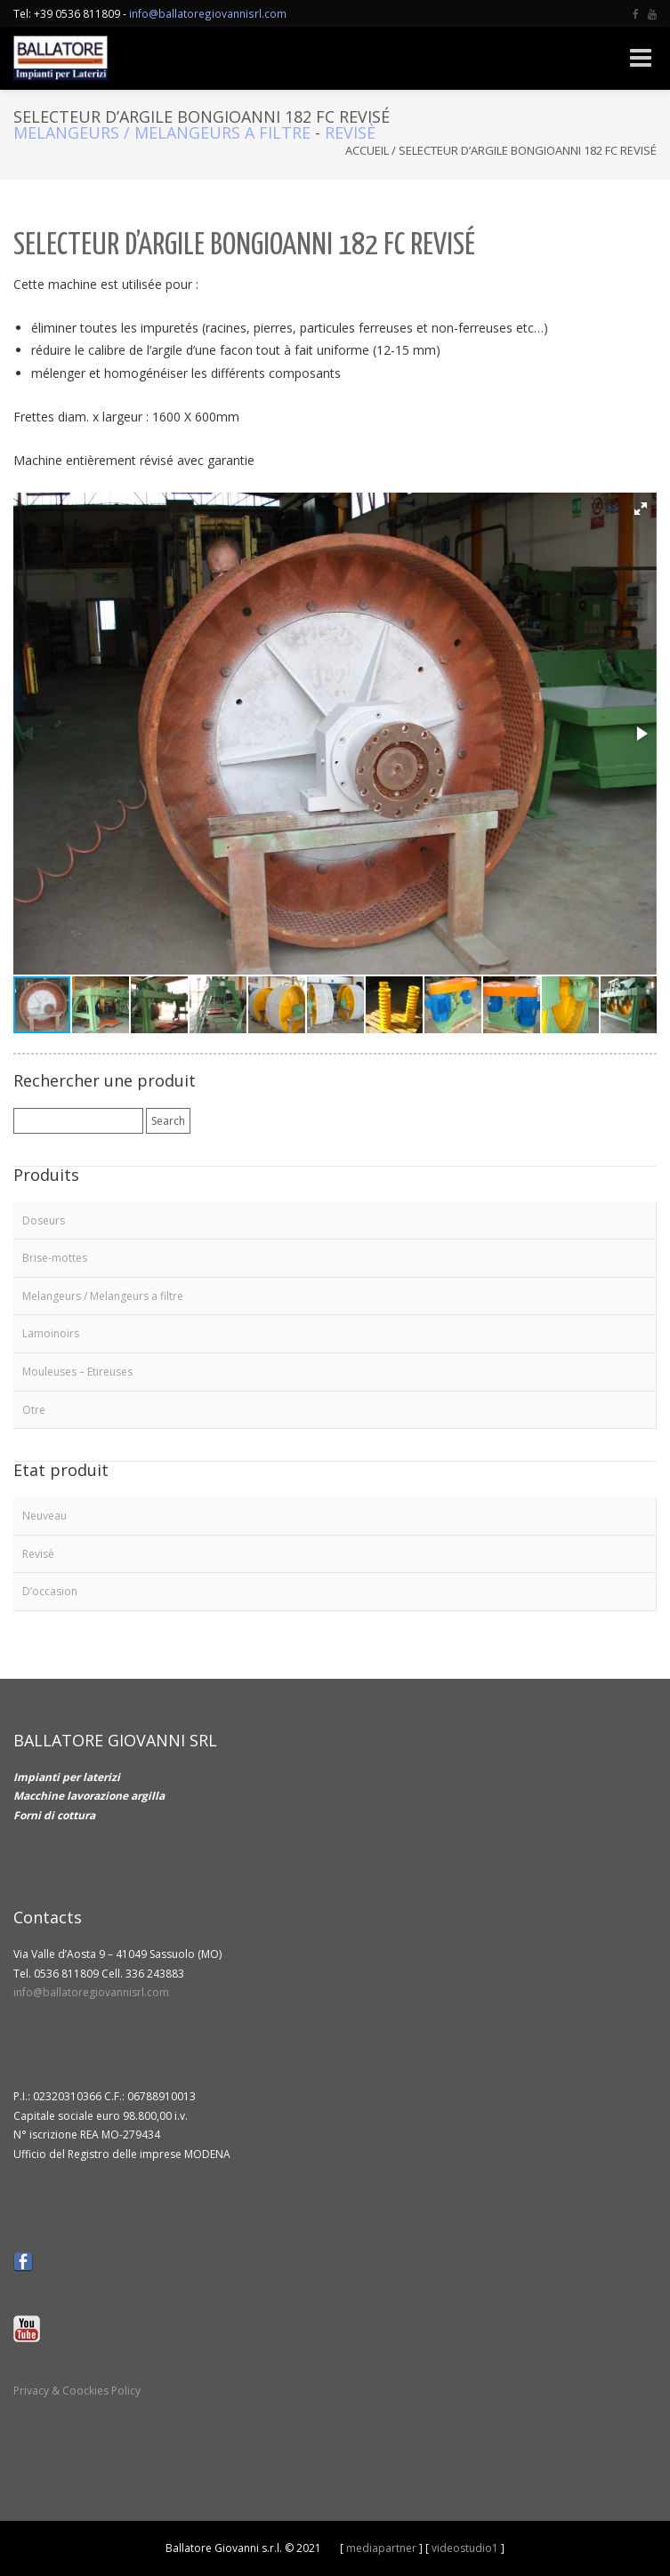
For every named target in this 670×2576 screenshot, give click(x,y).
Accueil (367, 150)
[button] (640, 508)
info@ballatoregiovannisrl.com (208, 13)
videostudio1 (465, 2548)
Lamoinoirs (50, 1333)
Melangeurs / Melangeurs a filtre (162, 132)
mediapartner (381, 2548)
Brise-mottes (54, 1257)
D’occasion (49, 1591)
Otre (33, 1409)
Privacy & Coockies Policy (77, 2390)
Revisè (350, 132)
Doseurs (43, 1220)
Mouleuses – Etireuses (77, 1371)
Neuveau (44, 1515)
